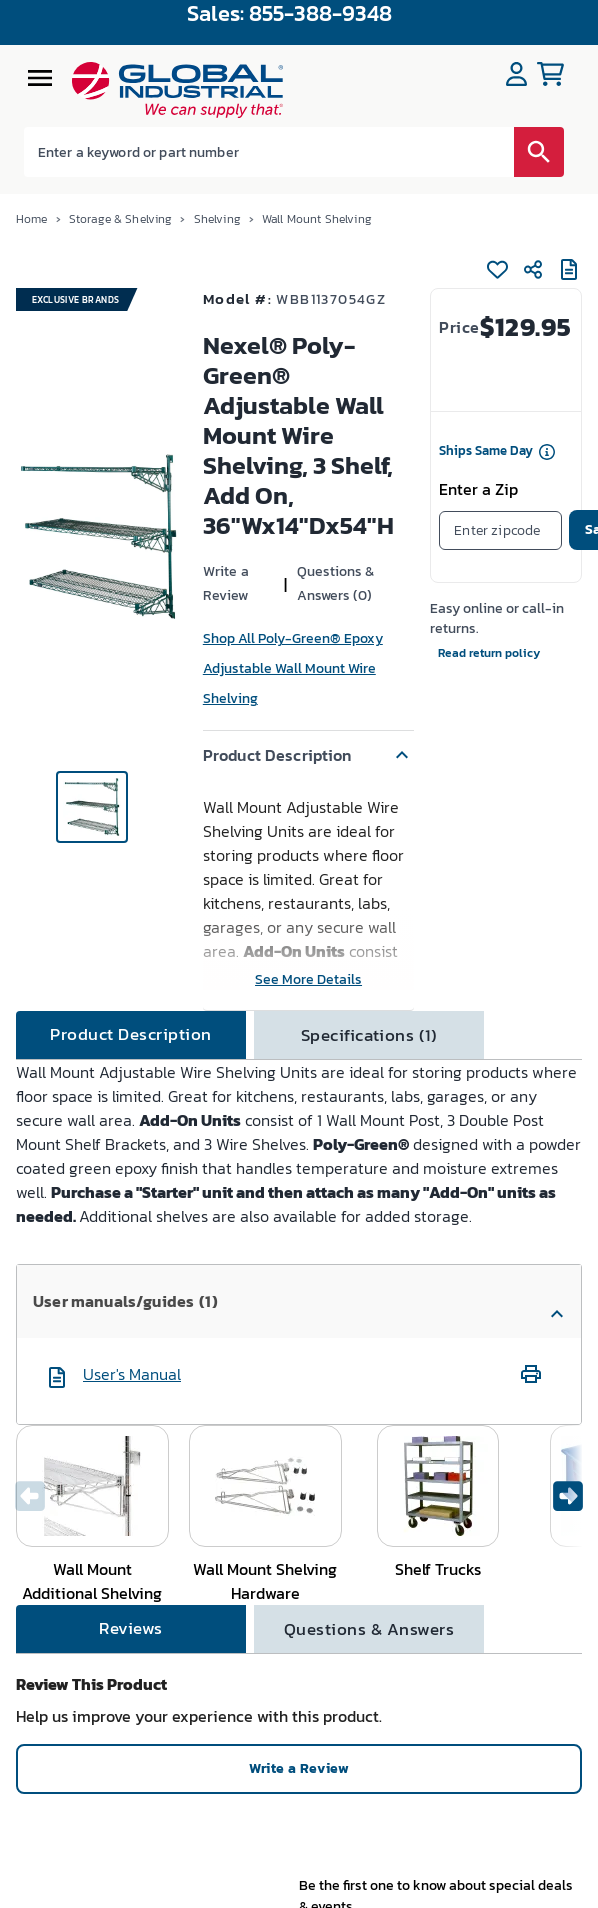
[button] (309, 755)
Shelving (217, 219)
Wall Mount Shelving (317, 219)
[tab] (131, 1035)
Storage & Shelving (121, 219)
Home (32, 219)
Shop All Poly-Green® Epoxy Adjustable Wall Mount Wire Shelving (293, 668)
